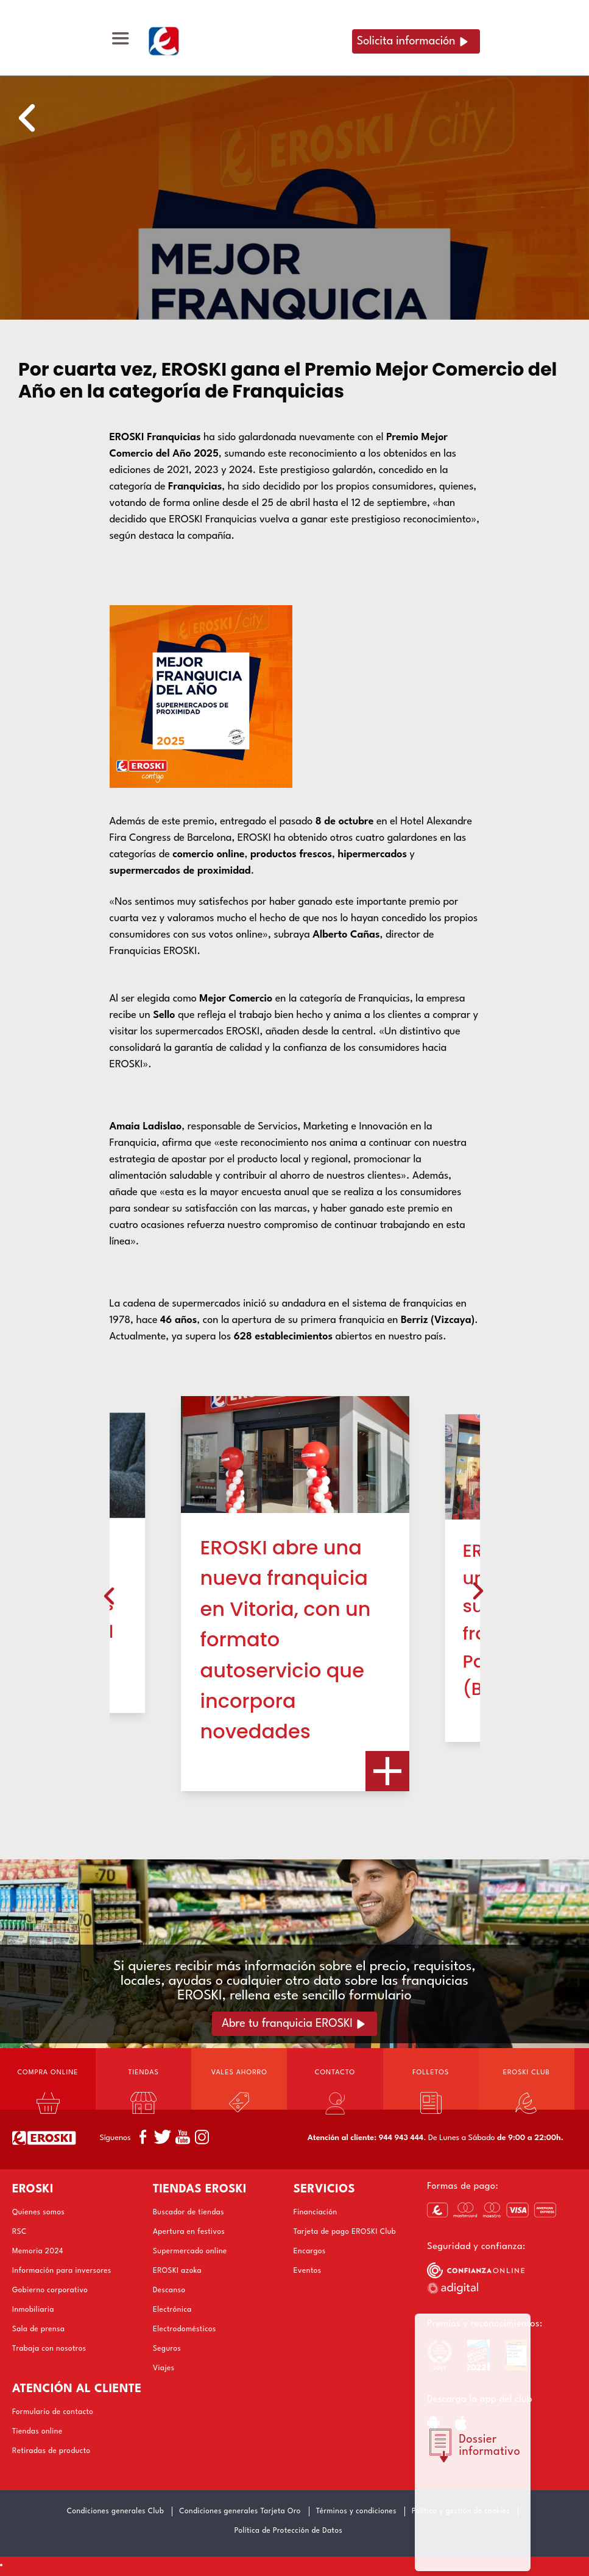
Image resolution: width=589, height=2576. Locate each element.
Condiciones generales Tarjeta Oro (240, 2511)
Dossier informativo (490, 2445)
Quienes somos (38, 2212)
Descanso (169, 2290)
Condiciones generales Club (115, 2511)
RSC (19, 2232)
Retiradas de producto (51, 2451)
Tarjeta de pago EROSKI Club (345, 2232)
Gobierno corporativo (50, 2290)
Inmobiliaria (33, 2310)
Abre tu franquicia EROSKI (287, 2023)
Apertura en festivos (189, 2232)
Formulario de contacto (52, 2412)
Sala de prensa (38, 2329)
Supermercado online (190, 2251)
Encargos (310, 2251)
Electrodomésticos (184, 2329)
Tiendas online (37, 2431)
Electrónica (172, 2310)
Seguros (167, 2349)
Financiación (315, 2212)
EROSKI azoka (177, 2271)
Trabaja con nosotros (49, 2349)
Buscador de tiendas (188, 2212)
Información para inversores (61, 2271)
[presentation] (109, 1594)
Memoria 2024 (37, 2251)
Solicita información (406, 41)
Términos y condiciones (356, 2511)
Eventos (308, 2271)
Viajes (164, 2368)
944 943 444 (401, 2138)
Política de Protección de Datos (288, 2531)
